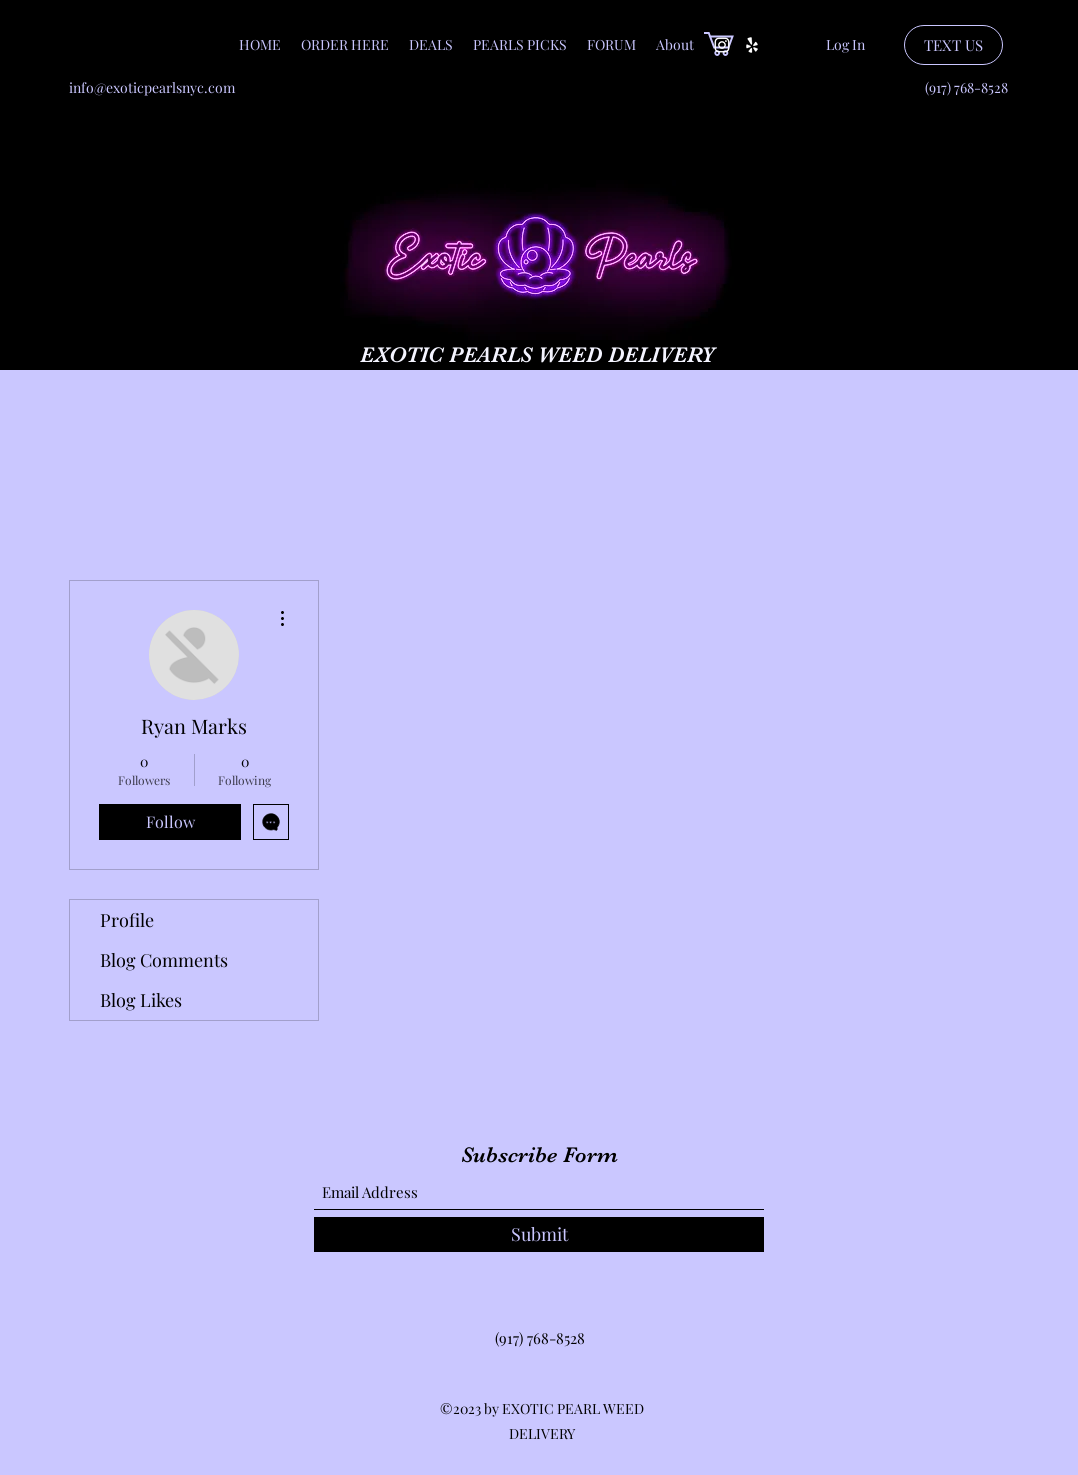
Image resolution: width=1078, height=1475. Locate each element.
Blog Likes (141, 1000)
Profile (127, 920)
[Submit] (539, 1234)
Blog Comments (164, 960)
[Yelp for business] (752, 45)
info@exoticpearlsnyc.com (152, 87)
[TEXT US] (953, 45)
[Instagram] (722, 45)
